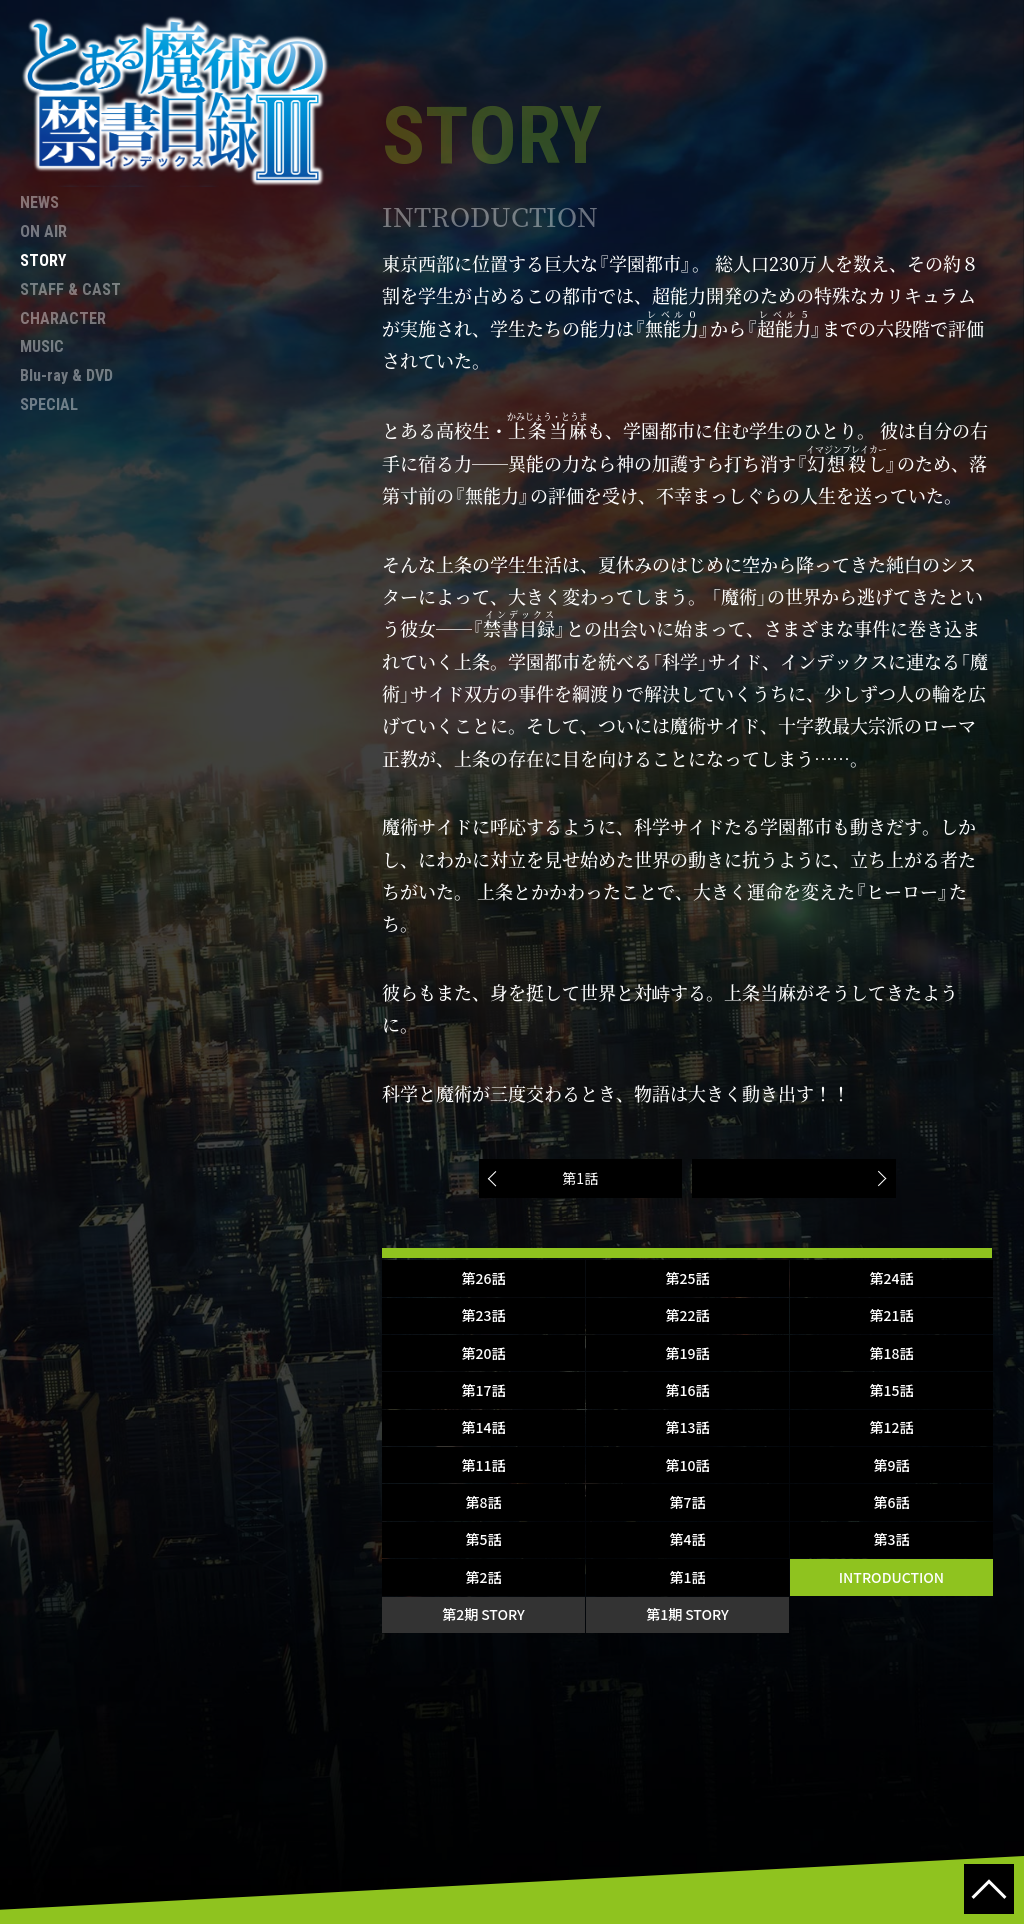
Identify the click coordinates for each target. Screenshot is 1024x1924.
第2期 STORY (483, 1614)
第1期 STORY (687, 1614)
